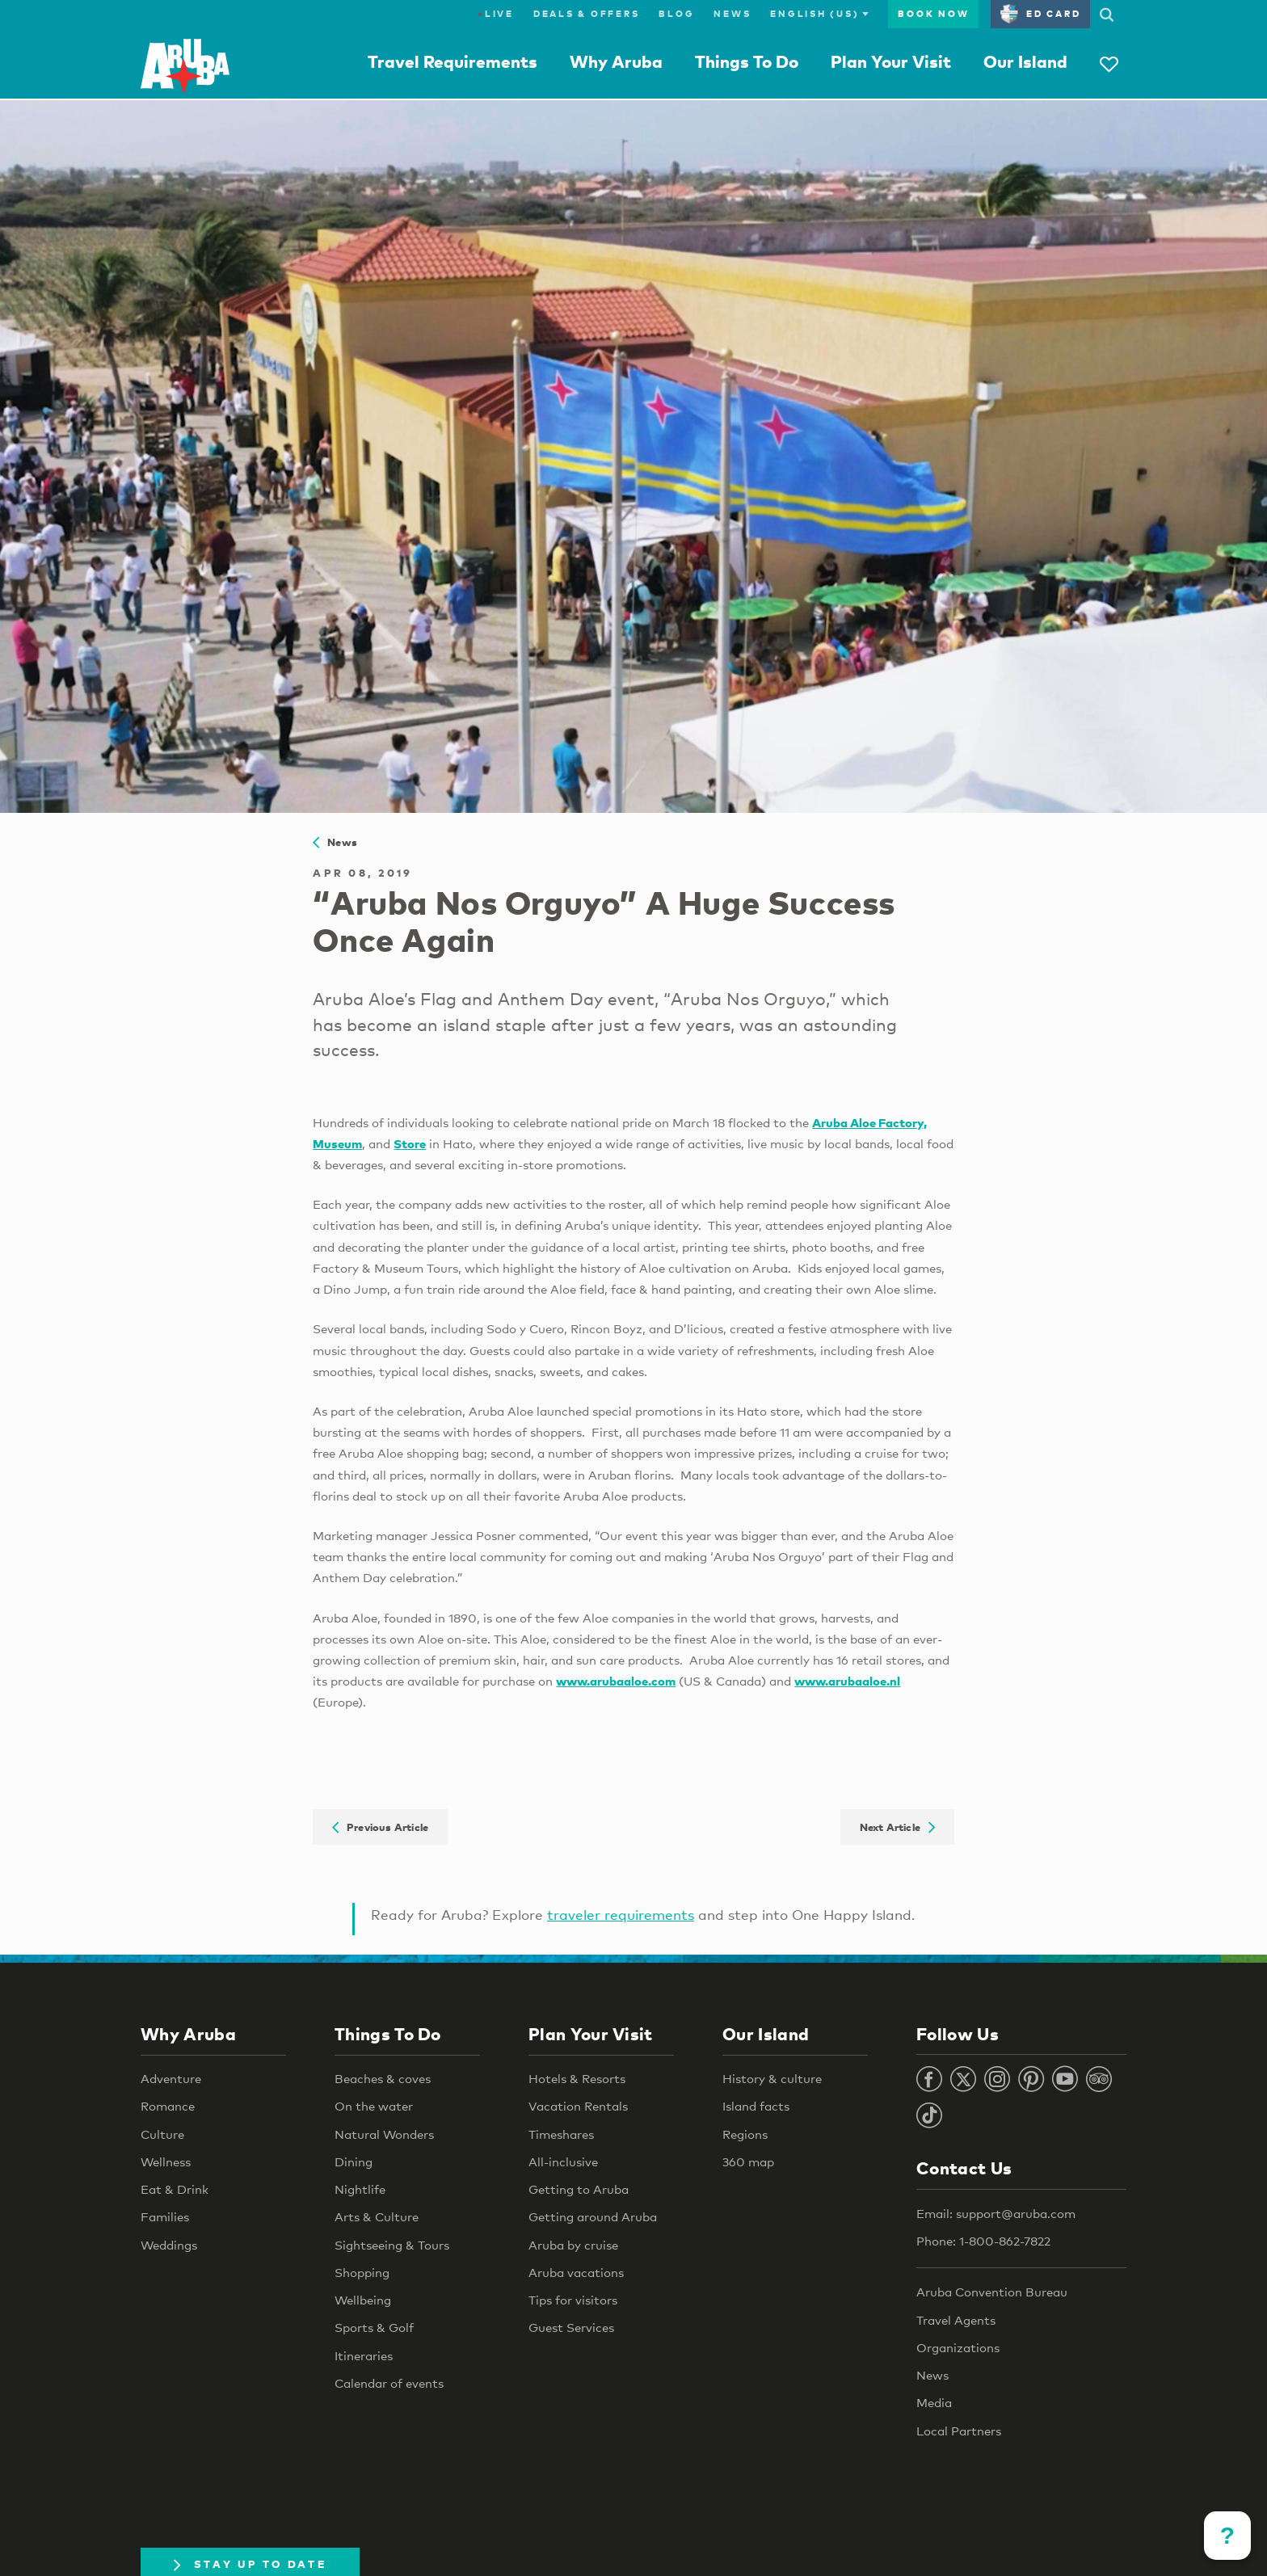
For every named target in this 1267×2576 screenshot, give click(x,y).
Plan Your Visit (891, 61)
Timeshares (561, 2134)
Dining (354, 2161)
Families (165, 2216)
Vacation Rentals (578, 2105)
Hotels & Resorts (576, 2078)
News (732, 13)
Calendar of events (389, 2383)
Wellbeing (363, 2299)
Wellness (166, 2161)
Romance (168, 2105)
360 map (748, 2161)
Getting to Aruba (578, 2189)
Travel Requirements (452, 61)
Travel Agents (956, 2320)
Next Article (897, 1826)
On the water (374, 2105)
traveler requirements (620, 1914)
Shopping (362, 2272)
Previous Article (380, 1826)
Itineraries (364, 2355)
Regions (745, 2134)
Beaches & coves (383, 2078)
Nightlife (360, 2189)
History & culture (772, 2078)
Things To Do (746, 61)
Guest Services (571, 2327)
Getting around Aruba (592, 2216)
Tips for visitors (572, 2299)
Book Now (933, 13)
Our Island (1025, 61)
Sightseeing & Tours (392, 2244)
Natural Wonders (384, 2134)
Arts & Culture (377, 2216)
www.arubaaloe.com (616, 1680)
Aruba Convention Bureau (991, 2291)
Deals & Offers (586, 13)
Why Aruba (616, 61)
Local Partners (958, 2430)
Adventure (171, 2078)
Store (410, 1143)
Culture (162, 2134)
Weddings (169, 2244)
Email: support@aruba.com (995, 2213)
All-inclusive (563, 2161)
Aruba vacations (576, 2272)
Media (934, 2402)
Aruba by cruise (573, 2244)
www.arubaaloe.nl (847, 1680)
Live (496, 13)
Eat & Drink (174, 2189)
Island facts (755, 2105)
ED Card (1040, 13)
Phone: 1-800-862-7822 (983, 2240)
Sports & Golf (374, 2327)
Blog (676, 13)
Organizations (958, 2347)
